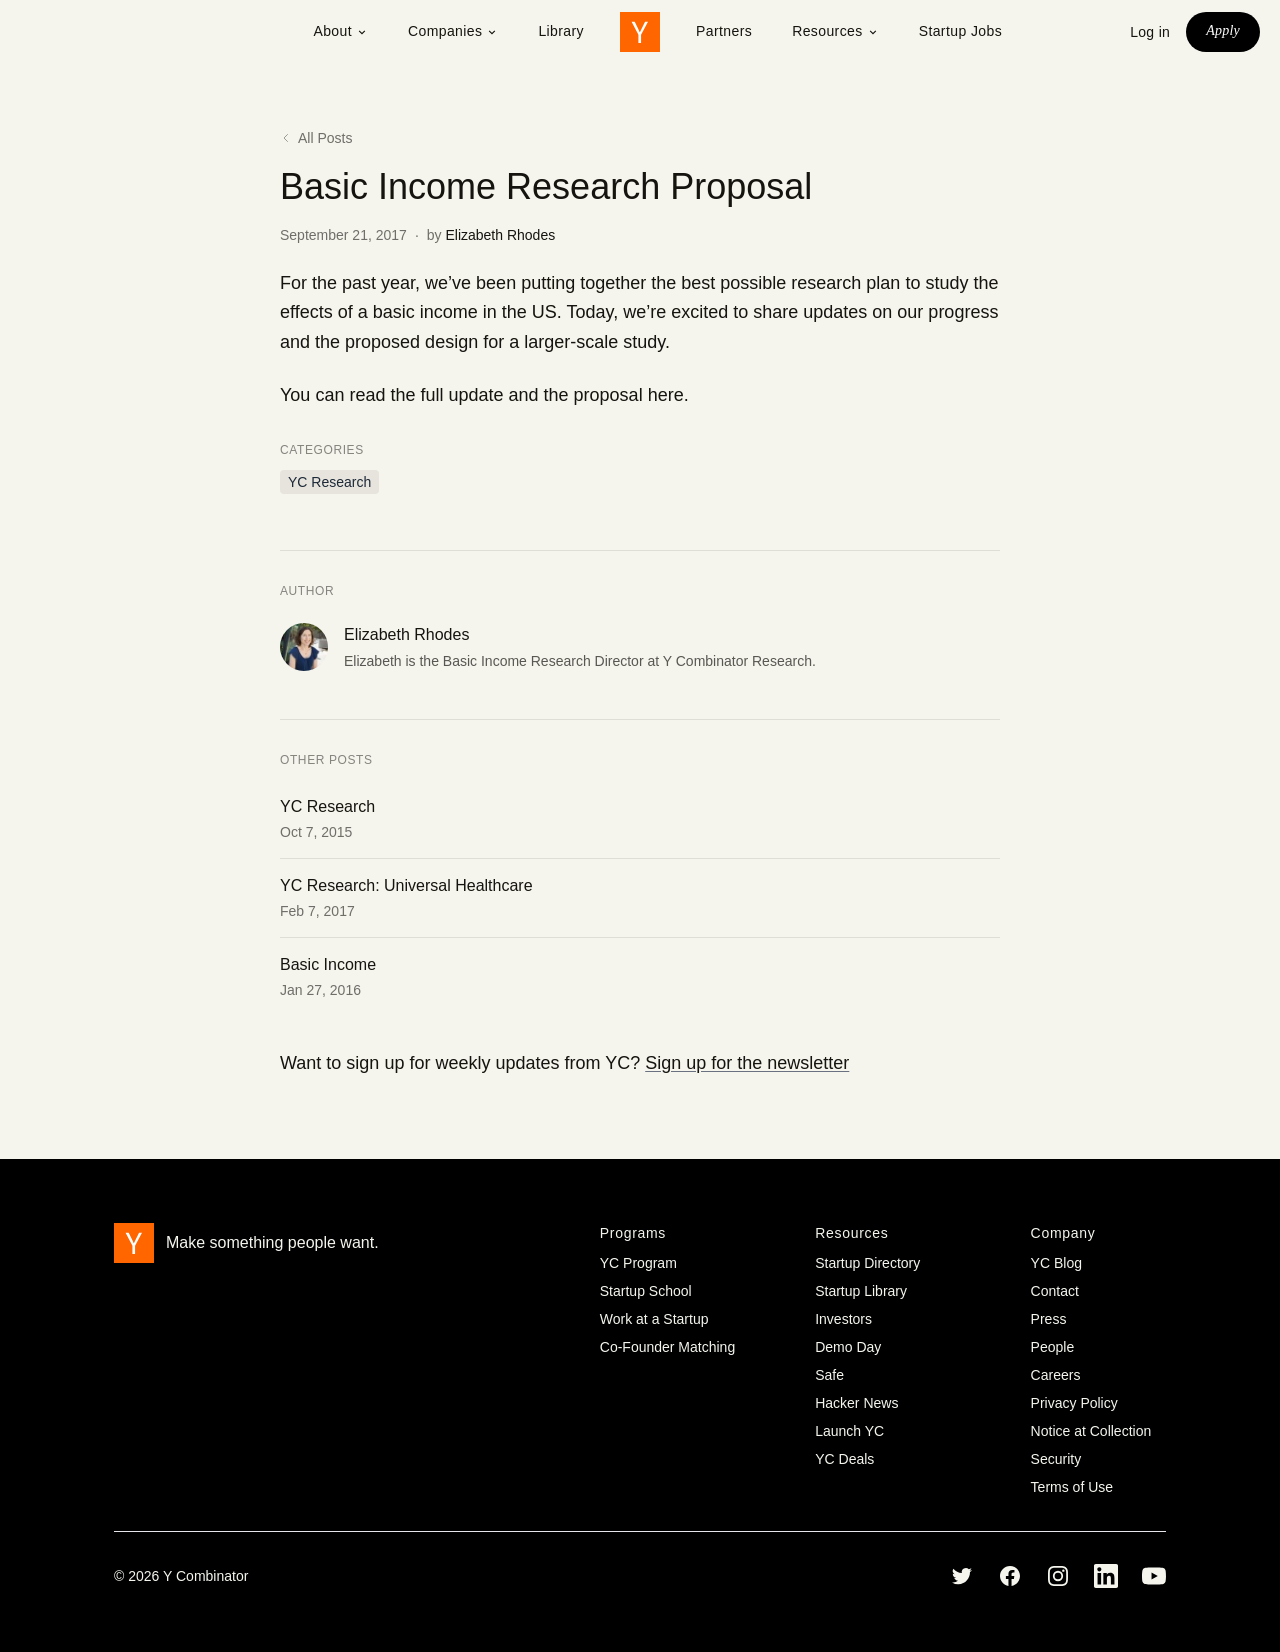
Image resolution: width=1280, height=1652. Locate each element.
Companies (453, 31)
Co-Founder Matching (667, 1347)
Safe (829, 1375)
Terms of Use (1072, 1487)
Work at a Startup (654, 1319)
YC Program (638, 1263)
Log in (1150, 32)
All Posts (316, 138)
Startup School (646, 1291)
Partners (724, 31)
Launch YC (849, 1431)
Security (1056, 1459)
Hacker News (856, 1403)
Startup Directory (867, 1263)
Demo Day (848, 1347)
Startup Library (861, 1291)
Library (561, 31)
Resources (835, 31)
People (1053, 1347)
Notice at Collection (1091, 1431)
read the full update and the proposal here (516, 395)
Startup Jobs (960, 31)
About (340, 31)
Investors (843, 1319)
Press (1049, 1319)
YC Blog (1056, 1263)
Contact (1055, 1291)
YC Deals (844, 1459)
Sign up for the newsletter (747, 1063)
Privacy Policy (1074, 1403)
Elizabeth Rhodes (500, 235)
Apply (1223, 30)
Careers (1056, 1375)
